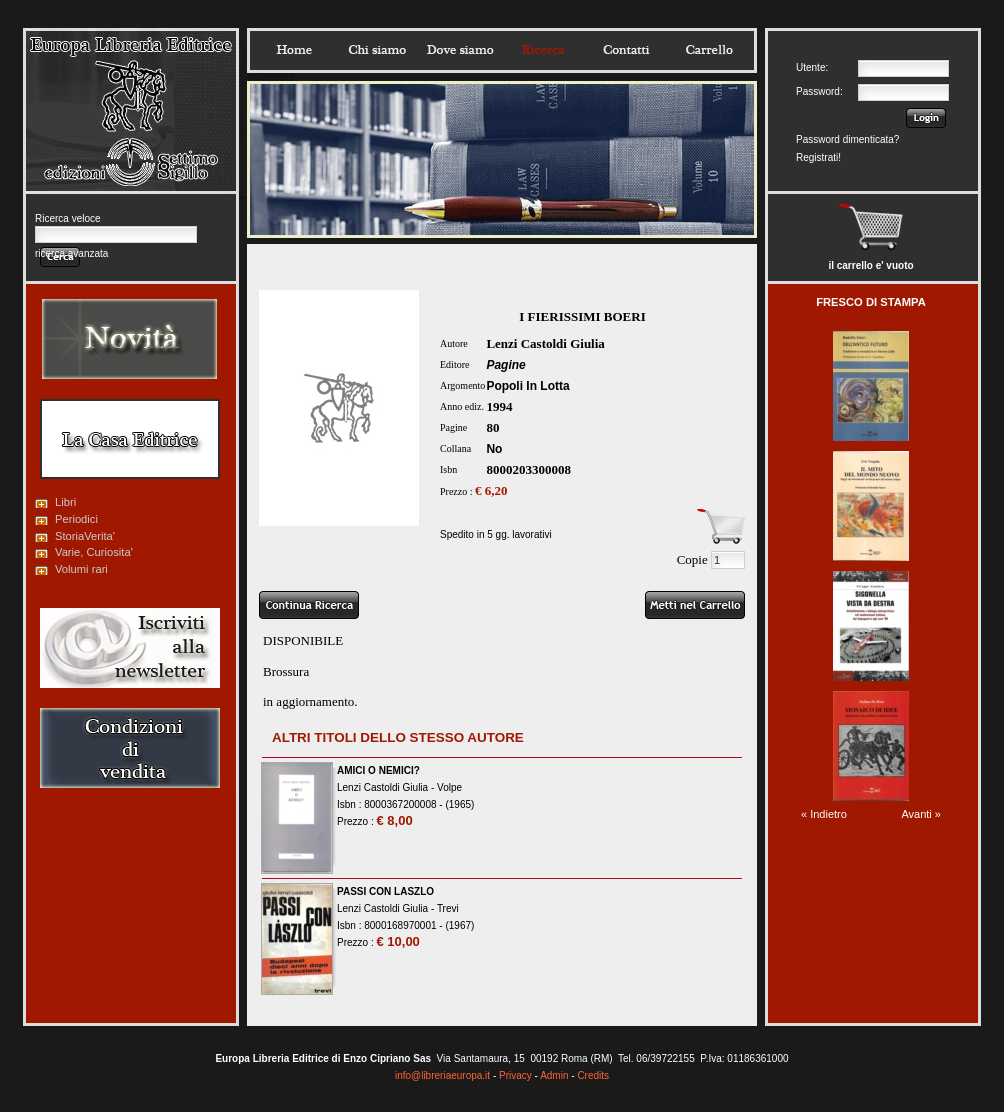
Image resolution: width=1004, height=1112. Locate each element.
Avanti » (921, 814)
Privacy (515, 1075)
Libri (65, 502)
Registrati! (818, 157)
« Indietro (824, 814)
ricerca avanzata (71, 253)
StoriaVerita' (85, 536)
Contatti (626, 50)
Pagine (505, 365)
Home (294, 50)
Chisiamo (377, 50)
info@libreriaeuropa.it (442, 1075)
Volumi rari (81, 569)
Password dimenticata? (847, 139)
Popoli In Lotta (527, 386)
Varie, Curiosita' (94, 552)
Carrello (709, 50)
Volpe (449, 787)
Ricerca (543, 50)
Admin (554, 1075)
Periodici (76, 519)
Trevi (448, 908)
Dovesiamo (460, 50)
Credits (593, 1075)
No (494, 449)
